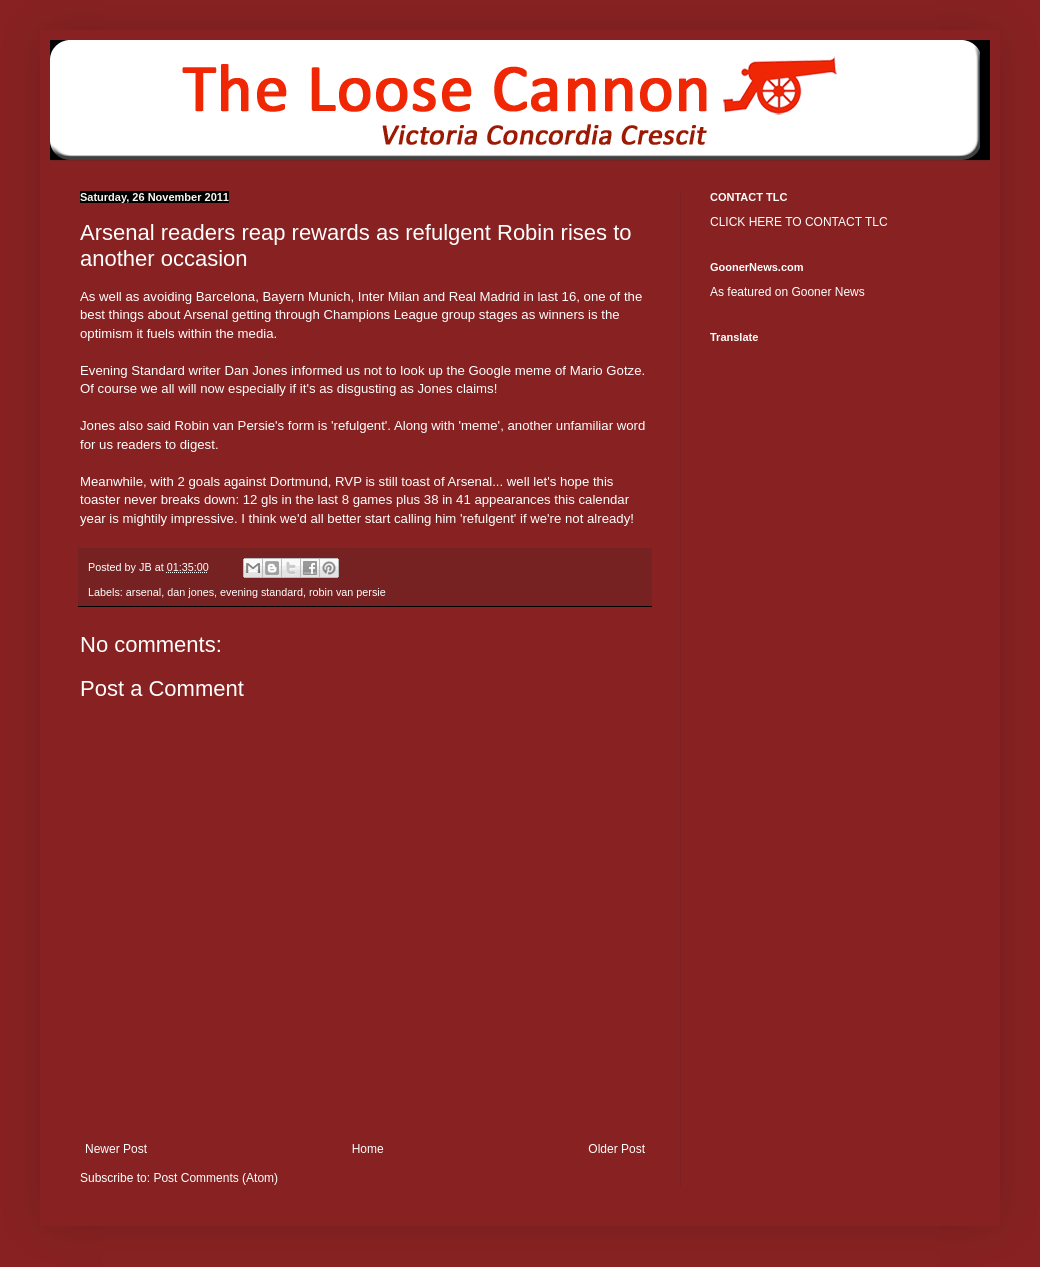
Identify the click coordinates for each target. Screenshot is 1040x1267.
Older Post (616, 1149)
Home (368, 1149)
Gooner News (827, 292)
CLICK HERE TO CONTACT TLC (799, 222)
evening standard (261, 592)
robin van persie (347, 592)
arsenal (143, 592)
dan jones (190, 592)
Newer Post (116, 1149)
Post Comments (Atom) (215, 1178)
